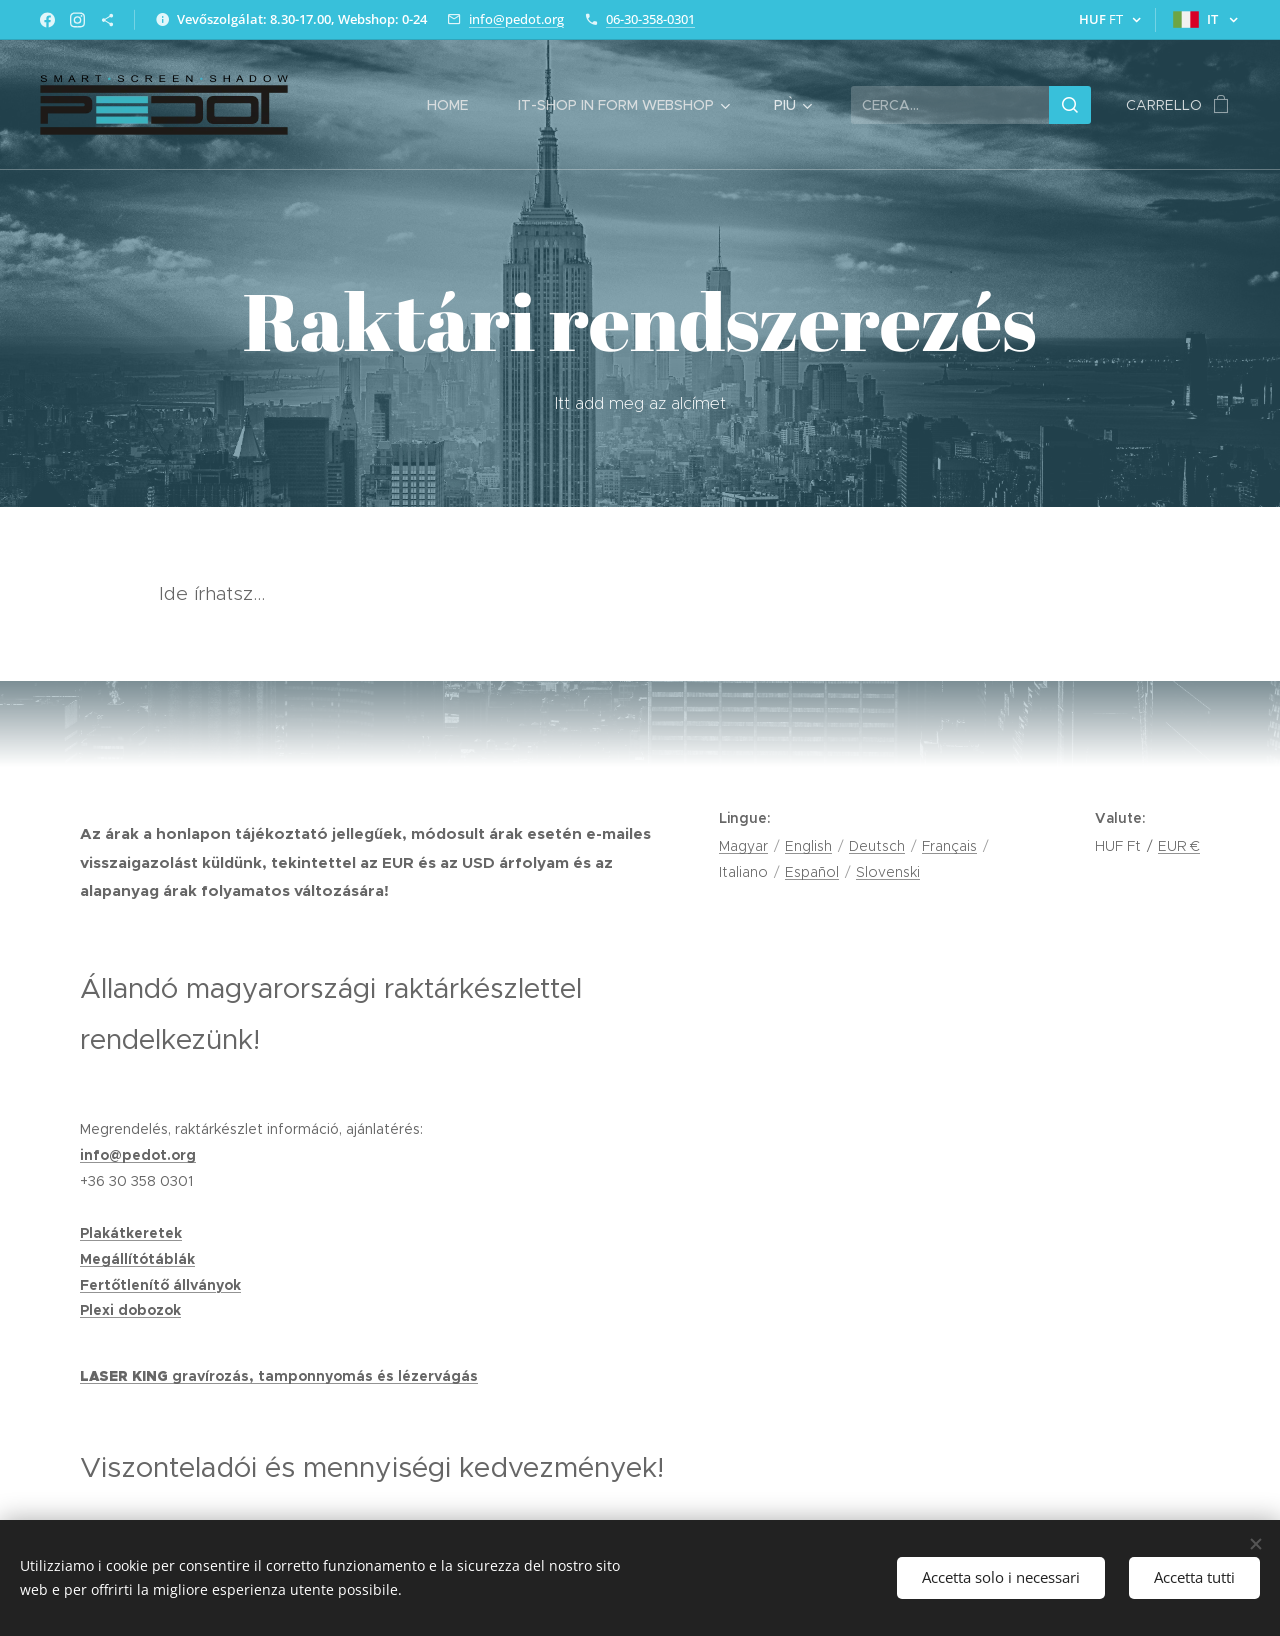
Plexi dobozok (130, 1310)
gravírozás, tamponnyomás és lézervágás (325, 1376)
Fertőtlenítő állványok (160, 1285)
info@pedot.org (516, 19)
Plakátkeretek (131, 1233)
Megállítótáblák (137, 1259)
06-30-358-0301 (650, 19)
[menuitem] (457, 105)
